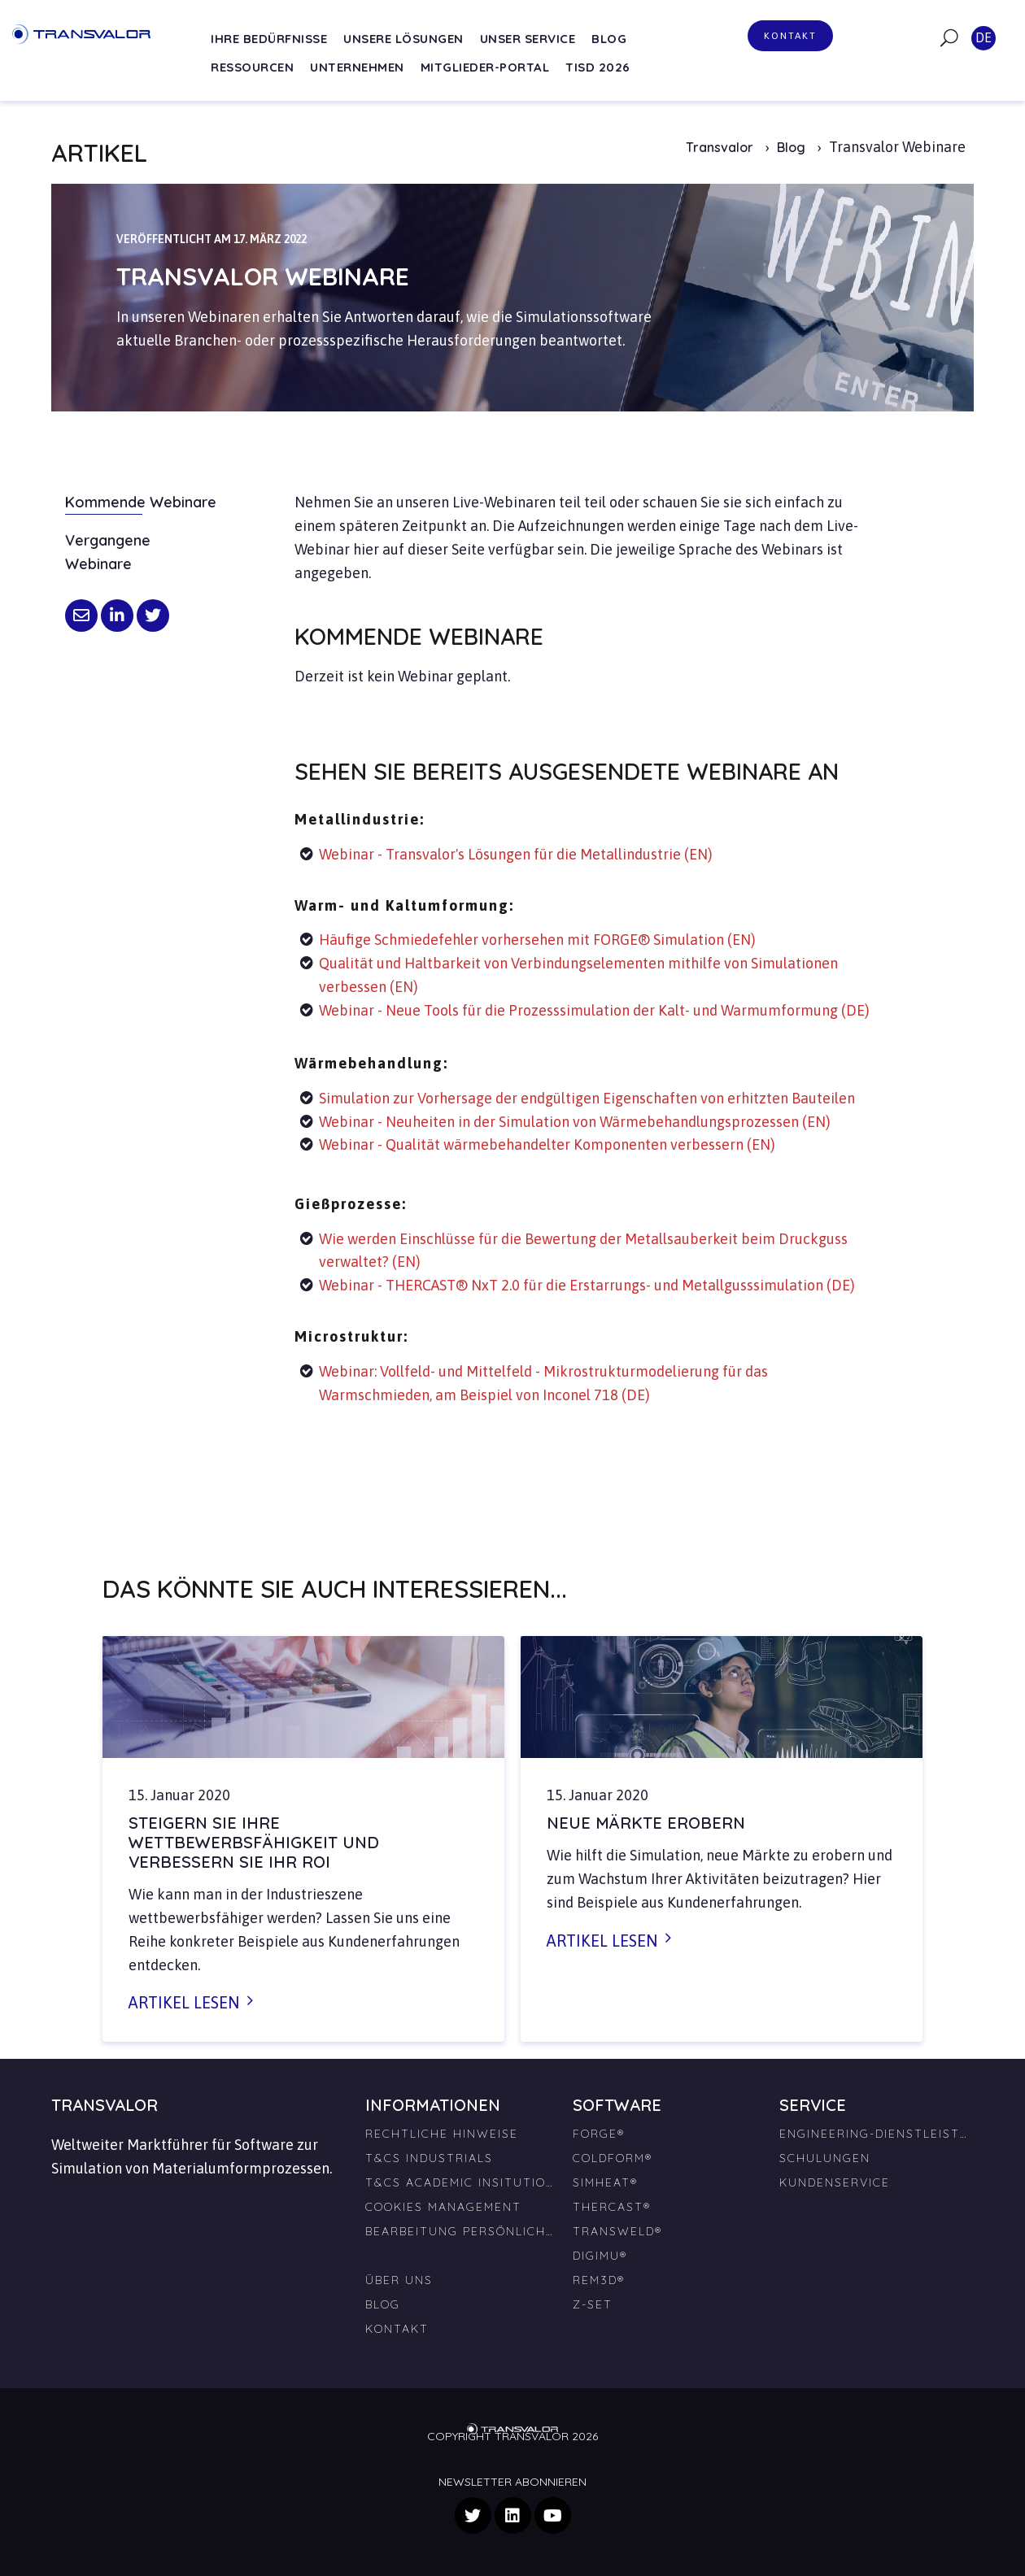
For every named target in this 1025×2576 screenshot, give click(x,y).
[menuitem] (462, 2249)
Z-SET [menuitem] (593, 2304)
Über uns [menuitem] (399, 2280)
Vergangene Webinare (107, 552)
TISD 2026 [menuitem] (597, 67)
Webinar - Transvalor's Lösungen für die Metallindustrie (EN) (516, 854)
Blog (793, 147)
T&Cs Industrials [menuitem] (429, 2158)
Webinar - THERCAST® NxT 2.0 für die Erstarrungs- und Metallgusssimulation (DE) (587, 1285)
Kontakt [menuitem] (397, 2328)
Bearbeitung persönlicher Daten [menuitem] (462, 2231)
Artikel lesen (184, 2002)
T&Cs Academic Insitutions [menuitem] (462, 2182)
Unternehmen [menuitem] (357, 67)
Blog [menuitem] (608, 38)
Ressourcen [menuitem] (252, 67)
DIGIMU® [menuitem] (600, 2255)
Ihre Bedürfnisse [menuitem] (269, 38)
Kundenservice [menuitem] (834, 2182)
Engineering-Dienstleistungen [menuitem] (876, 2133)
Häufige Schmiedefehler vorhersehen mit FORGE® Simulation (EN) (537, 939)
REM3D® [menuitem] (599, 2280)
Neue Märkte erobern (646, 1822)
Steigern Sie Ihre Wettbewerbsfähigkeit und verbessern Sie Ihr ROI (254, 1842)
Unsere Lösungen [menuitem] (403, 38)
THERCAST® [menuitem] (612, 2207)
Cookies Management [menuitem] (443, 2207)
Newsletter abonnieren (512, 2481)
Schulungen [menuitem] (824, 2158)
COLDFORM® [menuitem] (612, 2158)
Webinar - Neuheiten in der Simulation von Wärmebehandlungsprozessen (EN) (575, 1121)
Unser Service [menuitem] (528, 38)
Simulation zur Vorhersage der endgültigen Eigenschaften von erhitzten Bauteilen (587, 1098)
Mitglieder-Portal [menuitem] (485, 67)
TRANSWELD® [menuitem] (617, 2231)
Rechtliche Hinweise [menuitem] (441, 2133)
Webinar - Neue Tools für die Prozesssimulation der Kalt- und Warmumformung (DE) (594, 1010)
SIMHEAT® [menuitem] (605, 2182)
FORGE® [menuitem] (599, 2133)
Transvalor (719, 147)
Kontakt (790, 35)
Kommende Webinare (140, 502)
